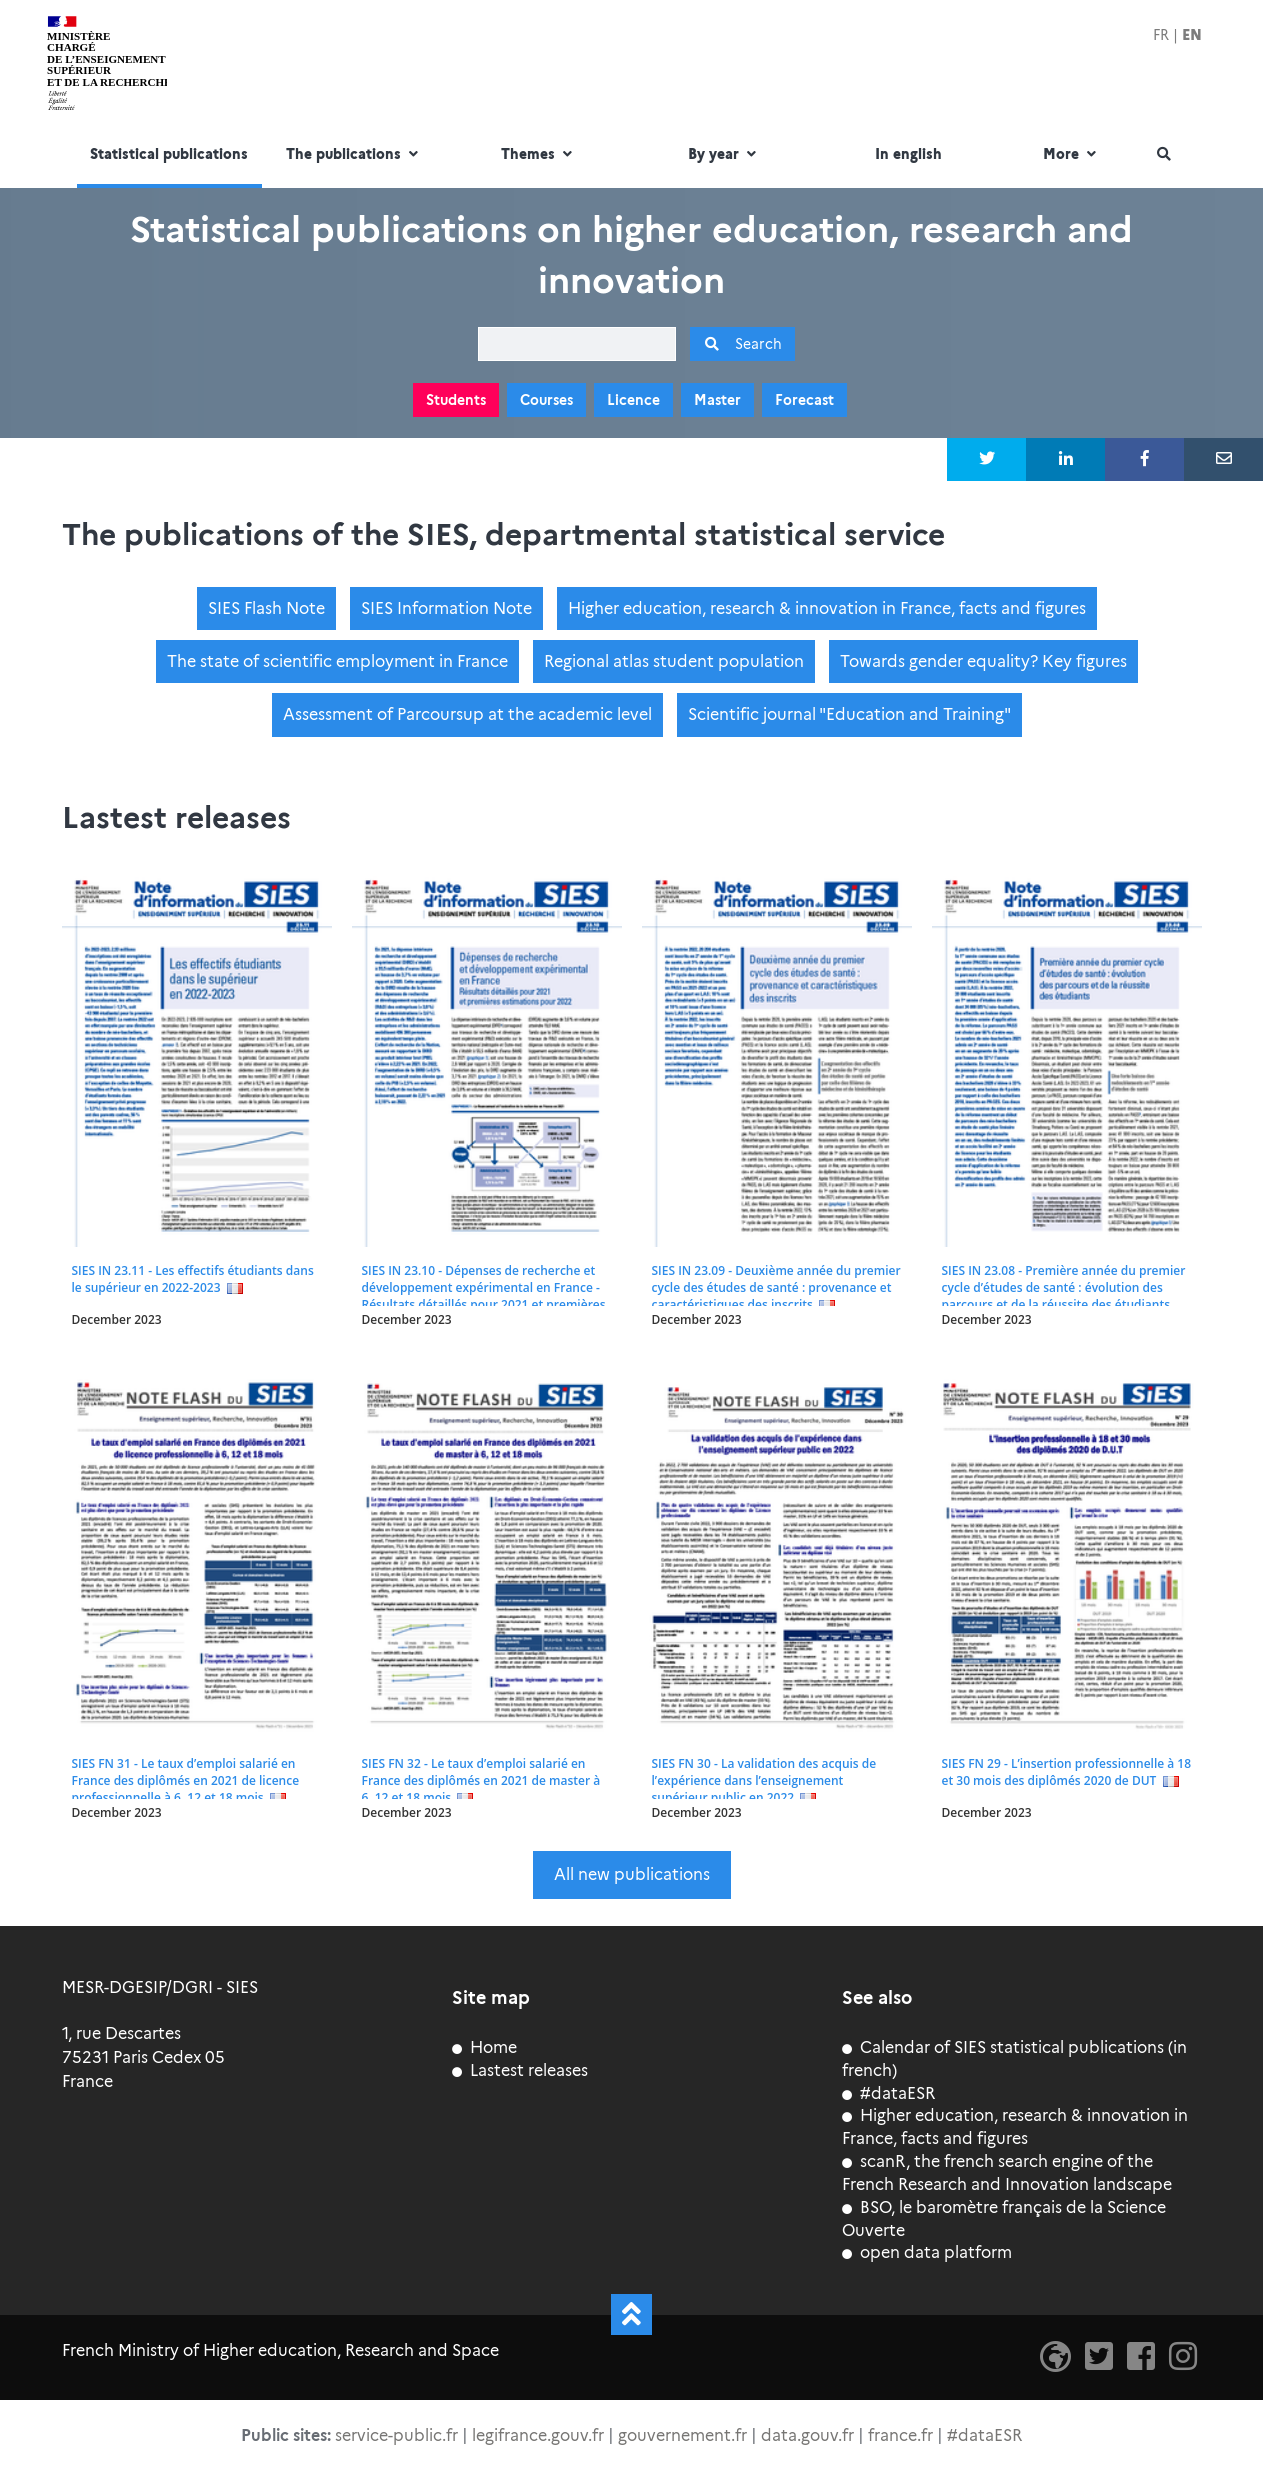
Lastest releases (520, 2070)
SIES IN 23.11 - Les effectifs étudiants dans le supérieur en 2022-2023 (193, 1278)
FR (1161, 35)
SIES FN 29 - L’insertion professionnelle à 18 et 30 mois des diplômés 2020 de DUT (1066, 1772)
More (1072, 155)
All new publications (632, 1874)
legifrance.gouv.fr (538, 2435)
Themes (539, 155)
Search (742, 344)
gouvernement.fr (682, 2435)
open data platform (927, 2252)
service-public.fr (396, 2435)
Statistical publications (169, 155)
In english (908, 155)
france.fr (900, 2435)
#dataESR (888, 2093)
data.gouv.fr (807, 2435)
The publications (354, 155)
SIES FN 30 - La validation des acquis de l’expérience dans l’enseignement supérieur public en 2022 (764, 1780)
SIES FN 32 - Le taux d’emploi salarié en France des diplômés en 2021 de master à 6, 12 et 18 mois (481, 1780)
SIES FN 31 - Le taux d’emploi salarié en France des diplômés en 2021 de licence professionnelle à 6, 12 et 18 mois (185, 1780)
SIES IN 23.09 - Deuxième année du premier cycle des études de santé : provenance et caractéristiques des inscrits (776, 1286)
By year (724, 155)
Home (484, 2047)
